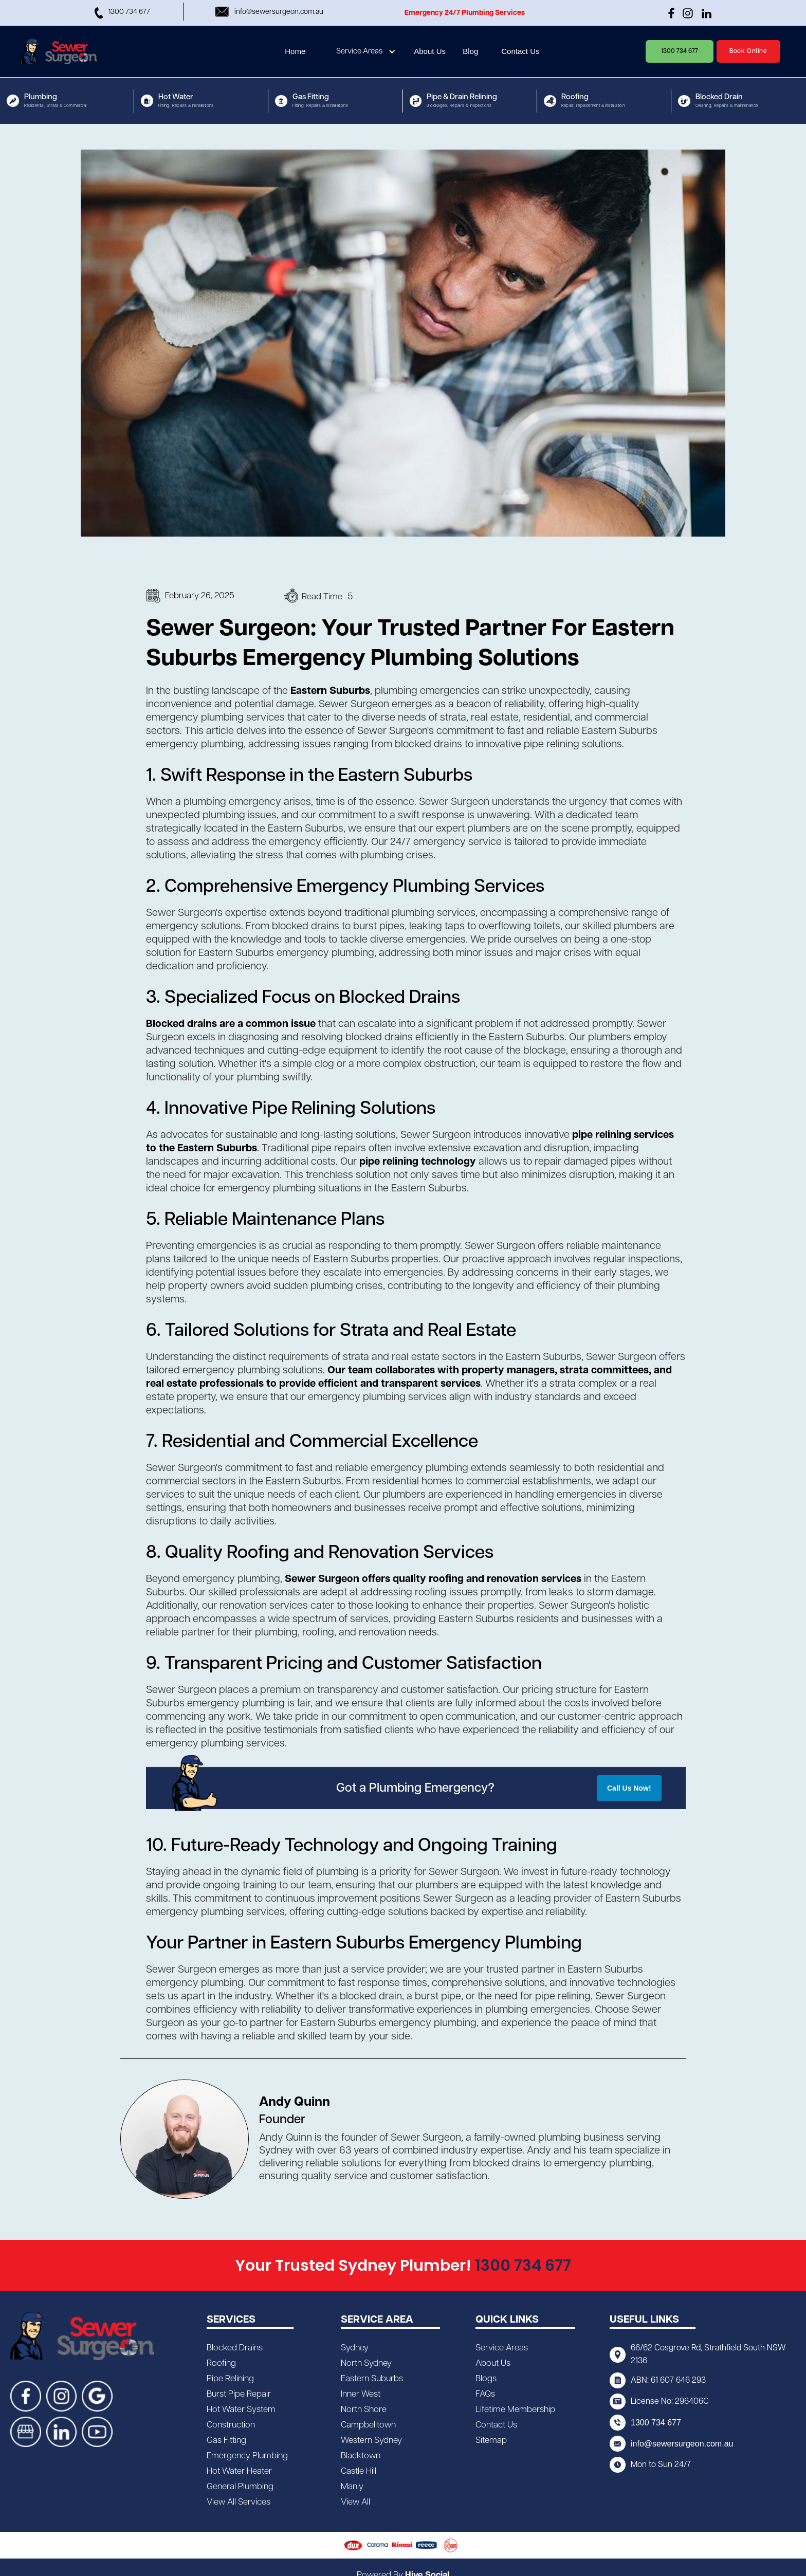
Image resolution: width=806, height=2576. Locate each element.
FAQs (485, 2394)
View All (355, 2502)
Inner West (360, 2394)
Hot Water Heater (239, 2471)
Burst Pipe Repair (239, 2394)
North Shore (364, 2409)
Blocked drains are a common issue (231, 1024)
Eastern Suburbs (330, 691)
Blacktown (360, 2455)
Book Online (748, 51)
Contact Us (496, 2425)
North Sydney (366, 2363)
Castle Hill (358, 2471)
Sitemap (491, 2440)
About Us (492, 2363)
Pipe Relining (230, 2378)
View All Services (238, 2502)
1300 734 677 (679, 51)
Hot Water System (241, 2409)
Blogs (486, 2378)
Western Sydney (371, 2440)
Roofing (221, 2363)
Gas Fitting (226, 2440)
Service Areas (359, 51)
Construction (231, 2425)
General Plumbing (240, 2486)
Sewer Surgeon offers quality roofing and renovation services (433, 1579)
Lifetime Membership (515, 2409)
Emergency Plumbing (247, 2455)
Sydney (355, 2347)
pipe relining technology (417, 1161)
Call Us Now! (629, 1788)
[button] (367, 51)
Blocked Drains (235, 2347)
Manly (352, 2486)
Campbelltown (368, 2425)
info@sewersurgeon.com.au (682, 2443)
